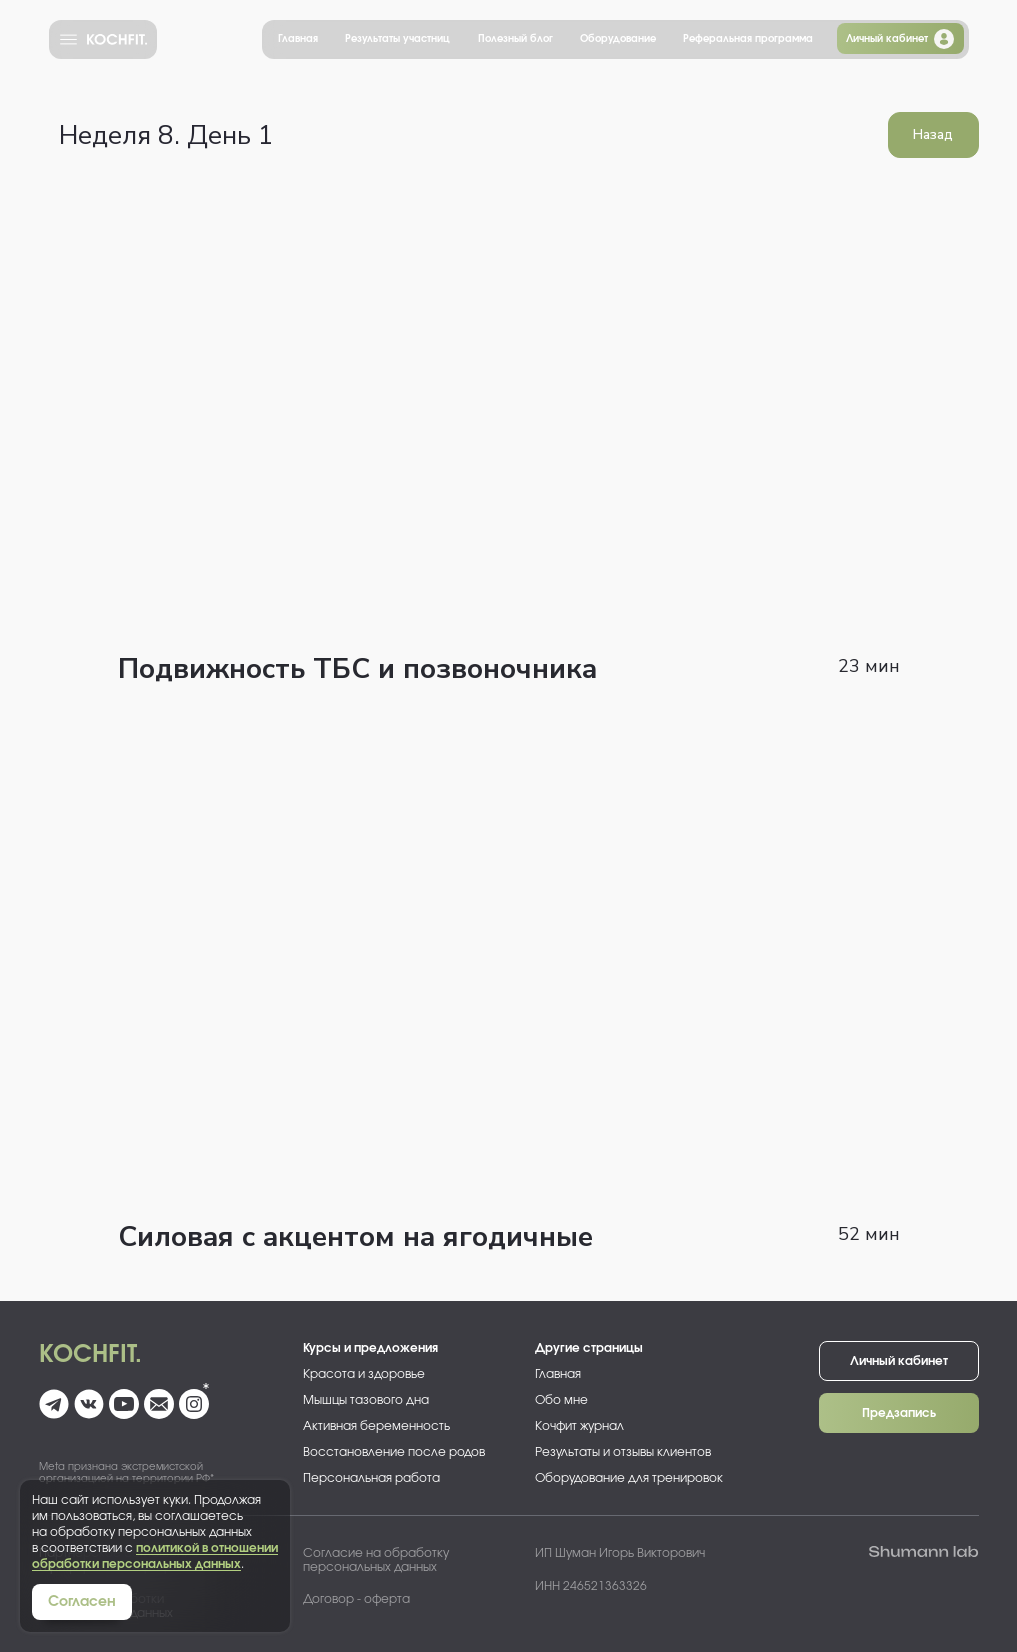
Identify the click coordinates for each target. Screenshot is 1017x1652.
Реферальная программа (748, 39)
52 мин (869, 1234)
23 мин (869, 666)
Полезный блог (515, 39)
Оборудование (618, 39)
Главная (298, 39)
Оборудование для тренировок (629, 1478)
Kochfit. (90, 1355)
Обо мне (561, 1400)
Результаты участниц (397, 39)
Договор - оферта (356, 1599)
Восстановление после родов (394, 1452)
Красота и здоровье (364, 1374)
